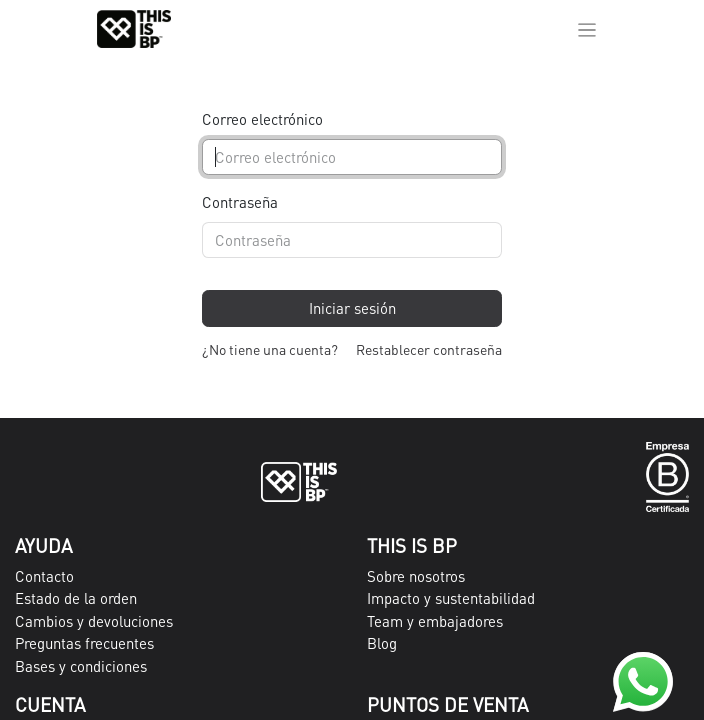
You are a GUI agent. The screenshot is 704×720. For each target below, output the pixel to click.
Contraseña (240, 202)
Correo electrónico (262, 119)
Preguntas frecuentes (84, 643)
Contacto (44, 576)
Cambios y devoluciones (94, 621)
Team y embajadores (435, 621)
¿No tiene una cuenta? (270, 349)
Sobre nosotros (416, 576)
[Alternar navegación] (587, 29)
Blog (382, 643)
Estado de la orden (76, 598)
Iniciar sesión (352, 308)
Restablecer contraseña (429, 349)
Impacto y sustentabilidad (451, 598)
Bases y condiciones (81, 666)
